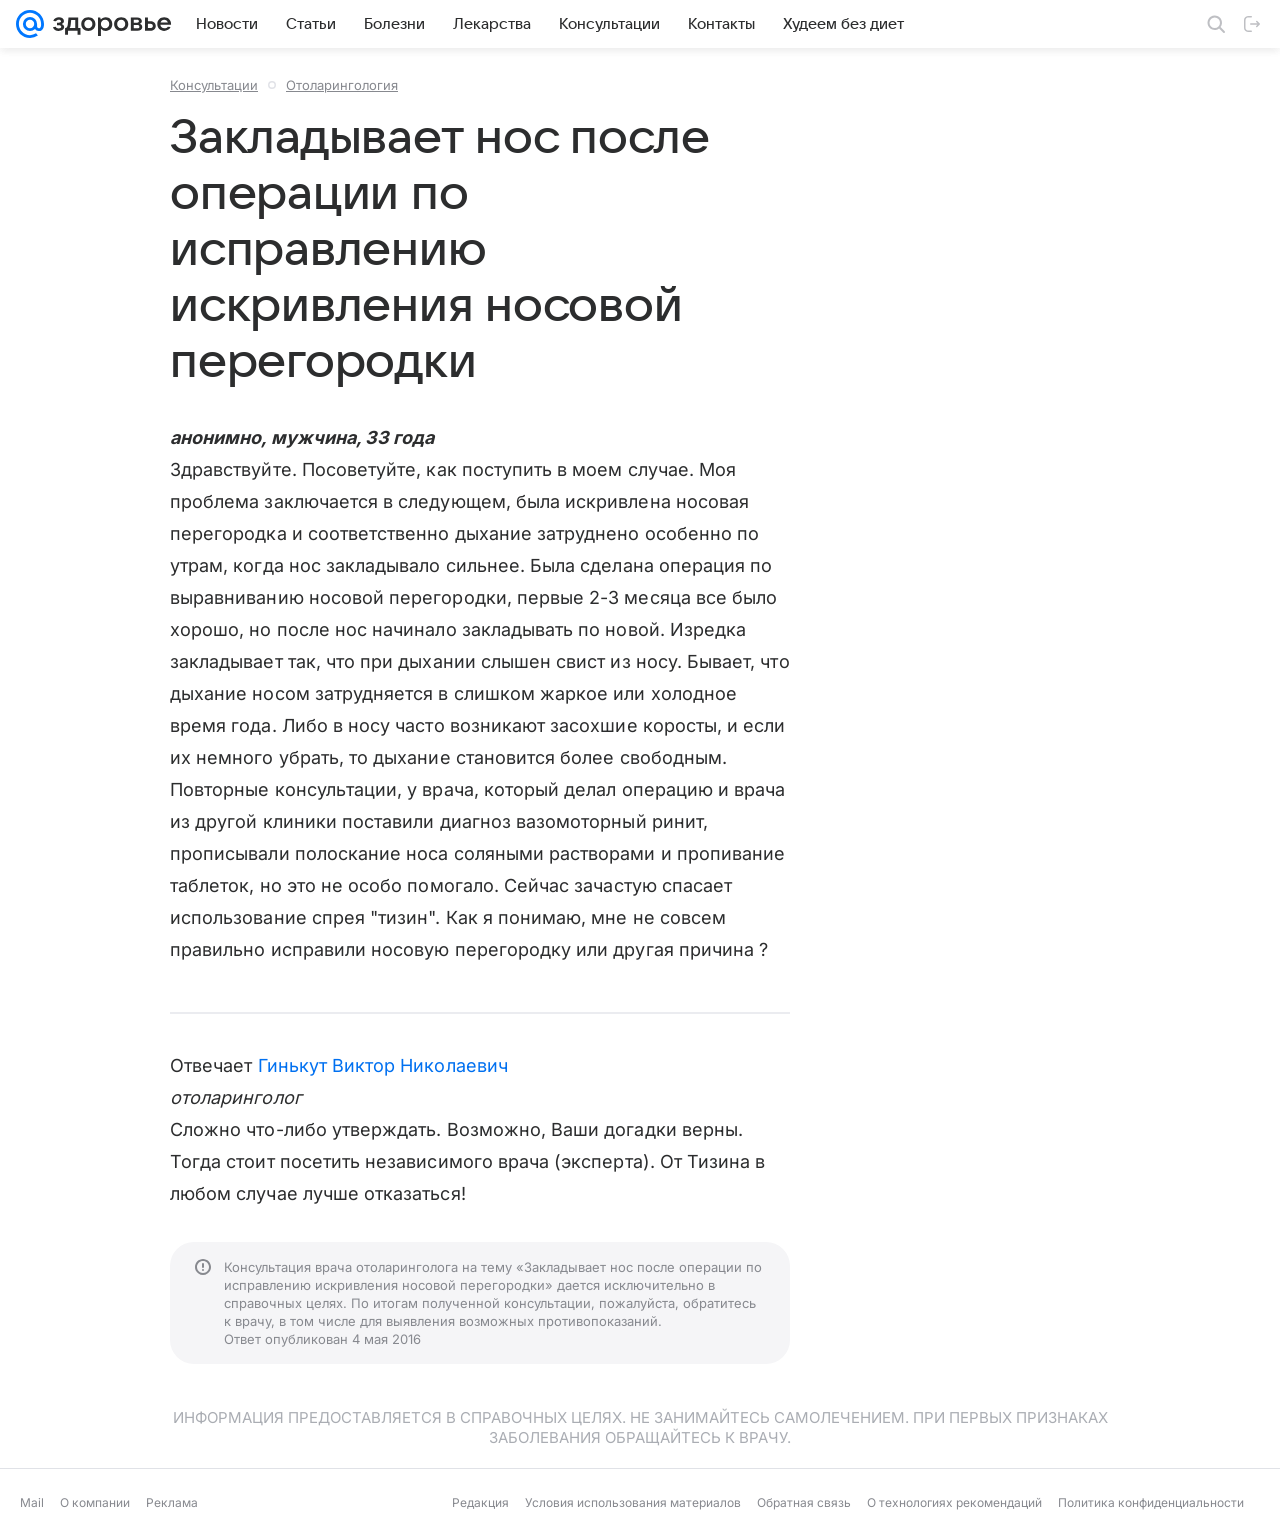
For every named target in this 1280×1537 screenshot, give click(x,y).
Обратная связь (804, 1502)
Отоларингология (342, 85)
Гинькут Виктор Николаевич (383, 1065)
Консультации (214, 85)
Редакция (480, 1502)
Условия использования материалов (633, 1502)
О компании (95, 1502)
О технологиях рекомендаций (954, 1502)
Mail (32, 1502)
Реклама (172, 1502)
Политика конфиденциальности (1151, 1502)
